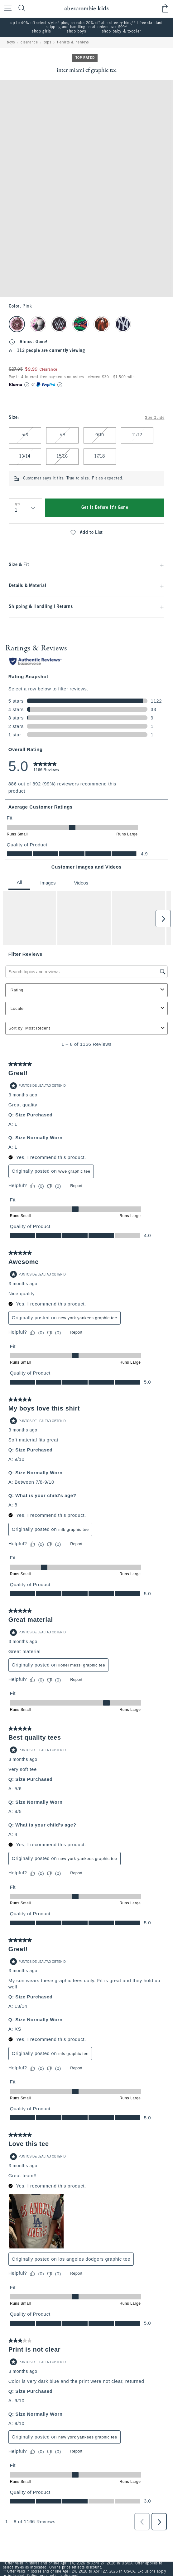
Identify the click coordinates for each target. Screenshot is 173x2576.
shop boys (76, 31)
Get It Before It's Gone (104, 508)
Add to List (86, 533)
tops (47, 42)
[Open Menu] (6, 8)
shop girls (41, 31)
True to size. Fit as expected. (95, 478)
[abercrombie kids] (86, 8)
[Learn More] (26, 384)
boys (11, 42)
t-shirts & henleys (73, 42)
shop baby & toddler (121, 31)
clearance (29, 42)
